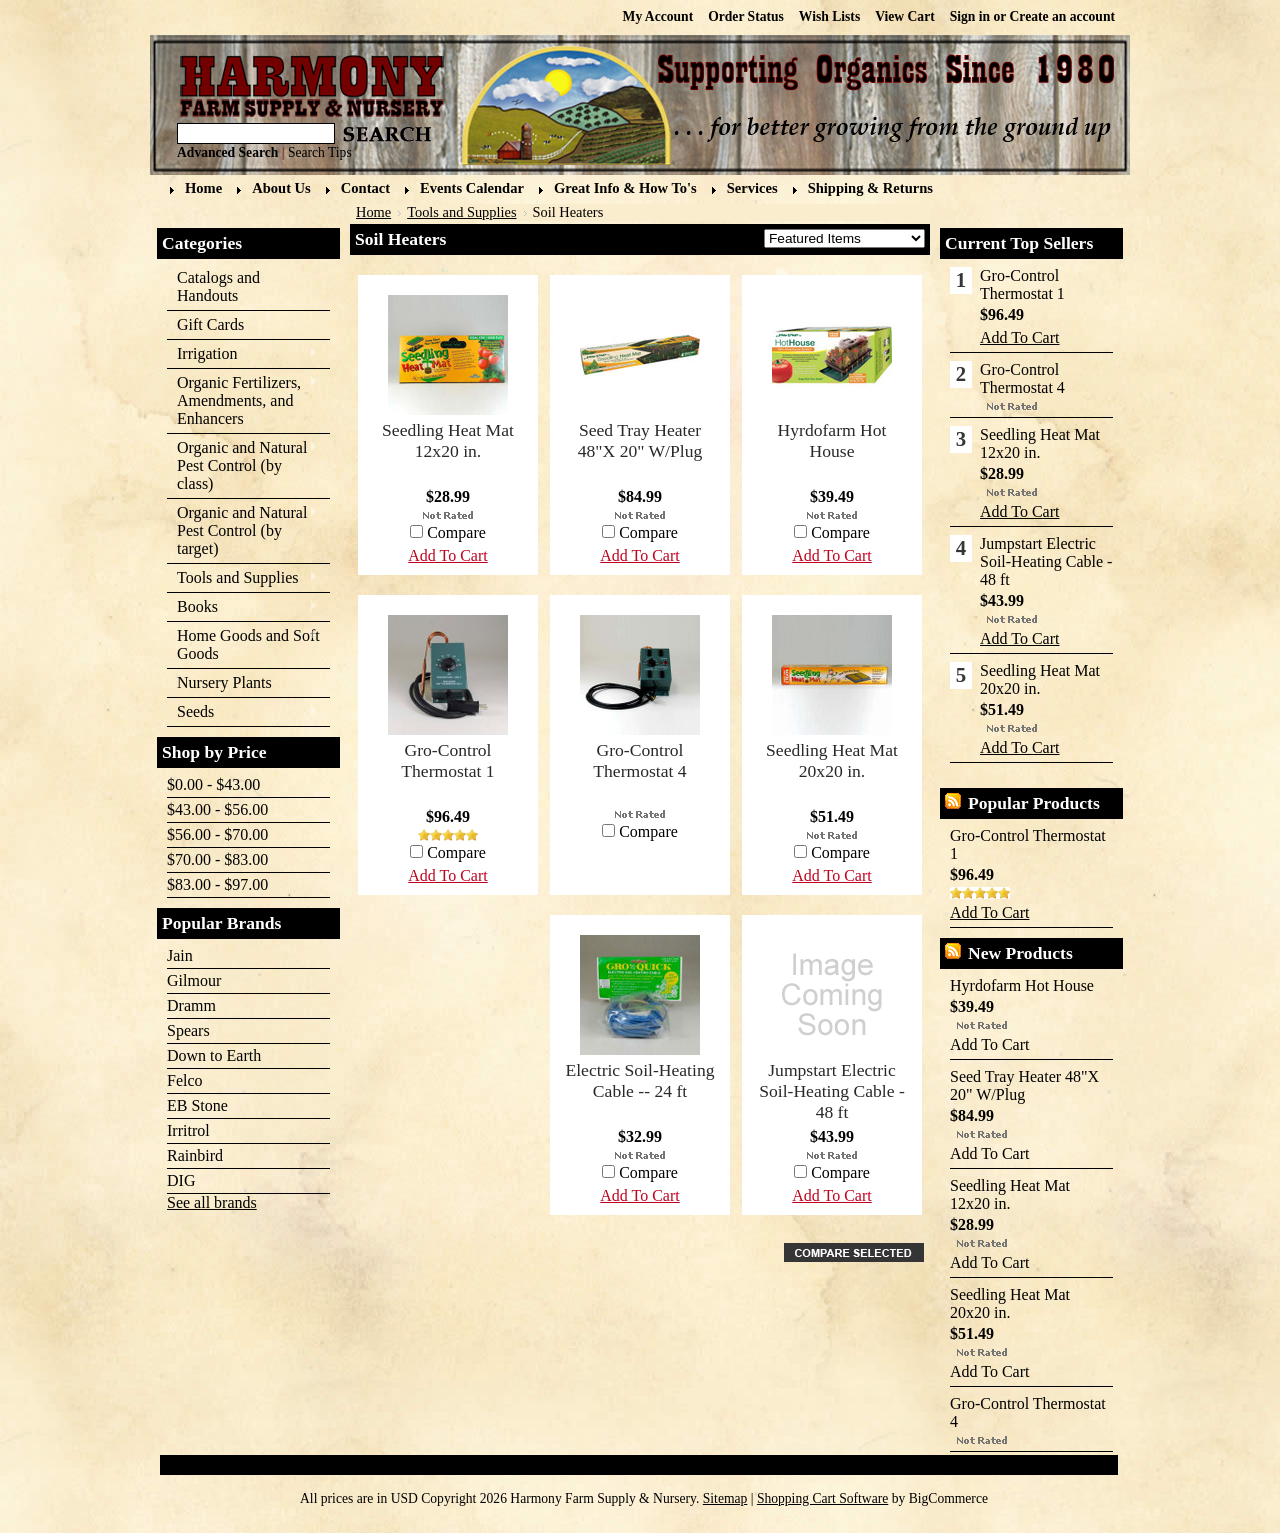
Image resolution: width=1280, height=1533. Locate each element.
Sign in (970, 16)
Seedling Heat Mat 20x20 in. (832, 760)
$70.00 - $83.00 (217, 859)
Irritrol (188, 1130)
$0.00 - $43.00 (213, 784)
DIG (181, 1180)
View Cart (905, 16)
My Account (658, 16)
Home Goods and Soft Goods (243, 644)
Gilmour (194, 980)
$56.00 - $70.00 (217, 834)
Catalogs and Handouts (218, 286)
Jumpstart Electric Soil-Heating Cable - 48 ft (832, 1091)
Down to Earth (214, 1055)
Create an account (1062, 16)
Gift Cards (210, 324)
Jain (180, 955)
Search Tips (320, 152)
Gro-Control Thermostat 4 (639, 760)
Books (242, 607)
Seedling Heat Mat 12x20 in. (448, 440)
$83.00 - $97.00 (217, 884)
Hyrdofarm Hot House (832, 440)
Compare (840, 532)
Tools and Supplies (242, 578)
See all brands (212, 1202)
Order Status (746, 16)
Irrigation (242, 354)
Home (373, 212)
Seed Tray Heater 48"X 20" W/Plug (640, 440)
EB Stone (197, 1105)
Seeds (242, 712)
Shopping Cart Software (822, 1498)
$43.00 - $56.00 (217, 809)
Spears (188, 1030)
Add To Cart (831, 555)
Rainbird (195, 1155)
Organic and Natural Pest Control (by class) (242, 465)
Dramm (191, 1005)
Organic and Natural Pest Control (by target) (242, 530)
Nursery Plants (224, 682)
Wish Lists (829, 16)
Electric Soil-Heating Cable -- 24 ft (639, 1080)
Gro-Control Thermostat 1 (447, 760)
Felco (185, 1080)
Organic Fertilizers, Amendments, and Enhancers (242, 400)
